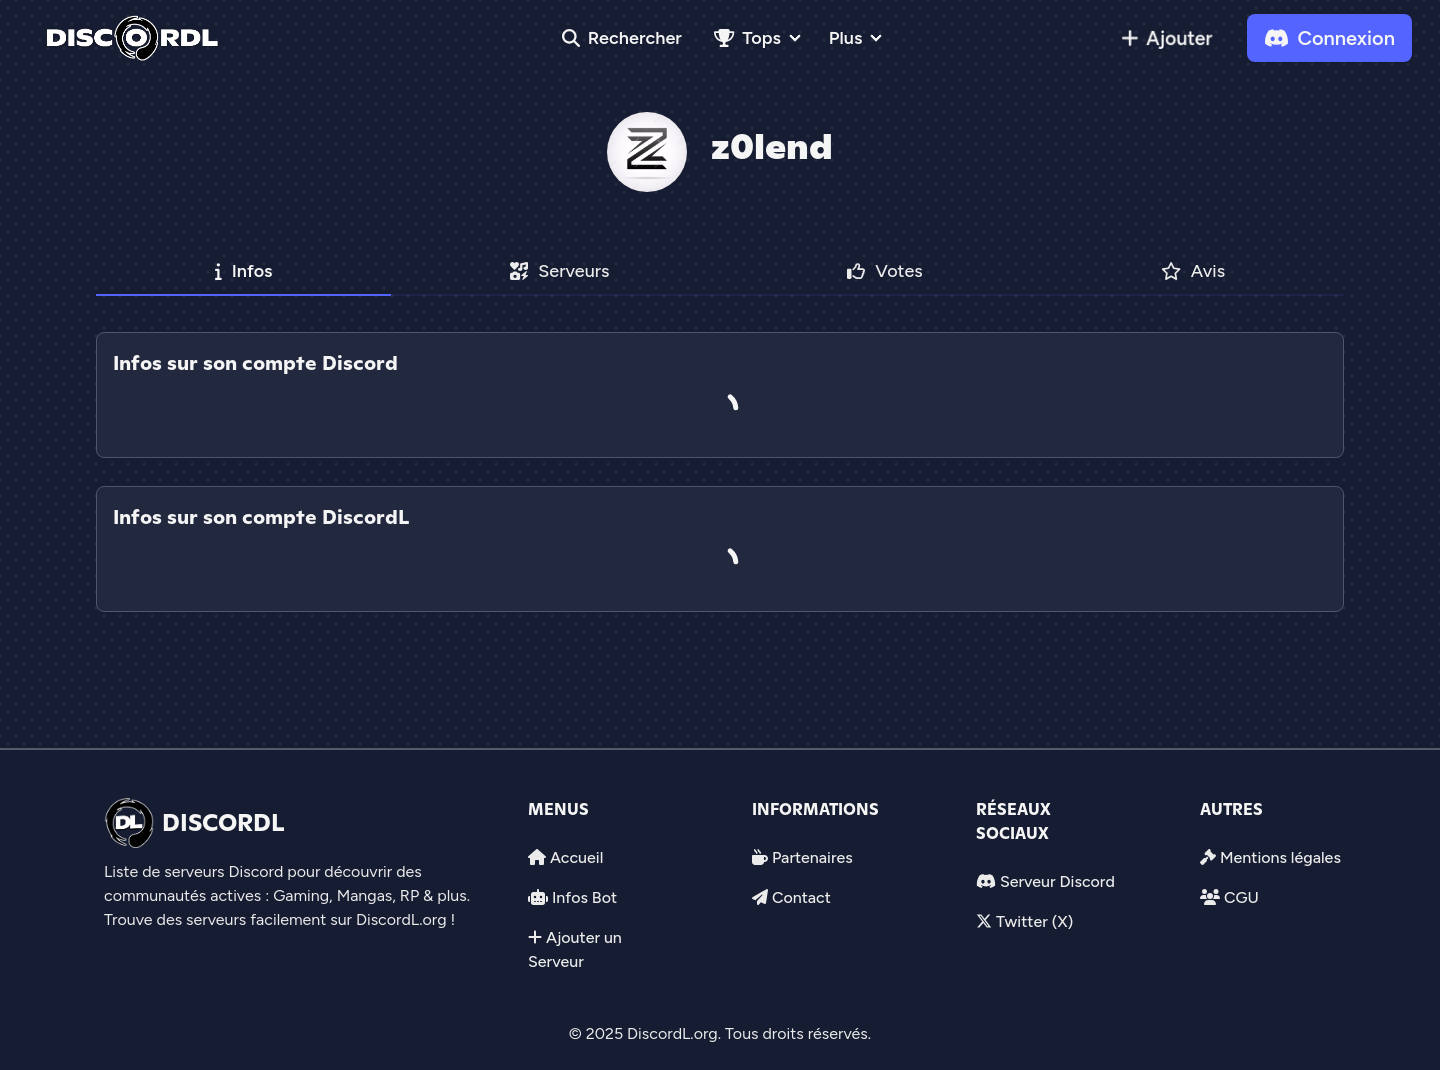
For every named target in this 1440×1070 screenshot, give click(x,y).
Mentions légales (1280, 857)
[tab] (720, 472)
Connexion (1329, 38)
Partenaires (812, 857)
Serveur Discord (1057, 881)
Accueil (576, 857)
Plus (845, 38)
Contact (801, 897)
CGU (1241, 897)
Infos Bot (584, 897)
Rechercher (622, 38)
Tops (747, 38)
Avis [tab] (1193, 271)
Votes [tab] (884, 271)
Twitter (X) (1034, 921)
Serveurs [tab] (559, 271)
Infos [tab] (244, 271)
